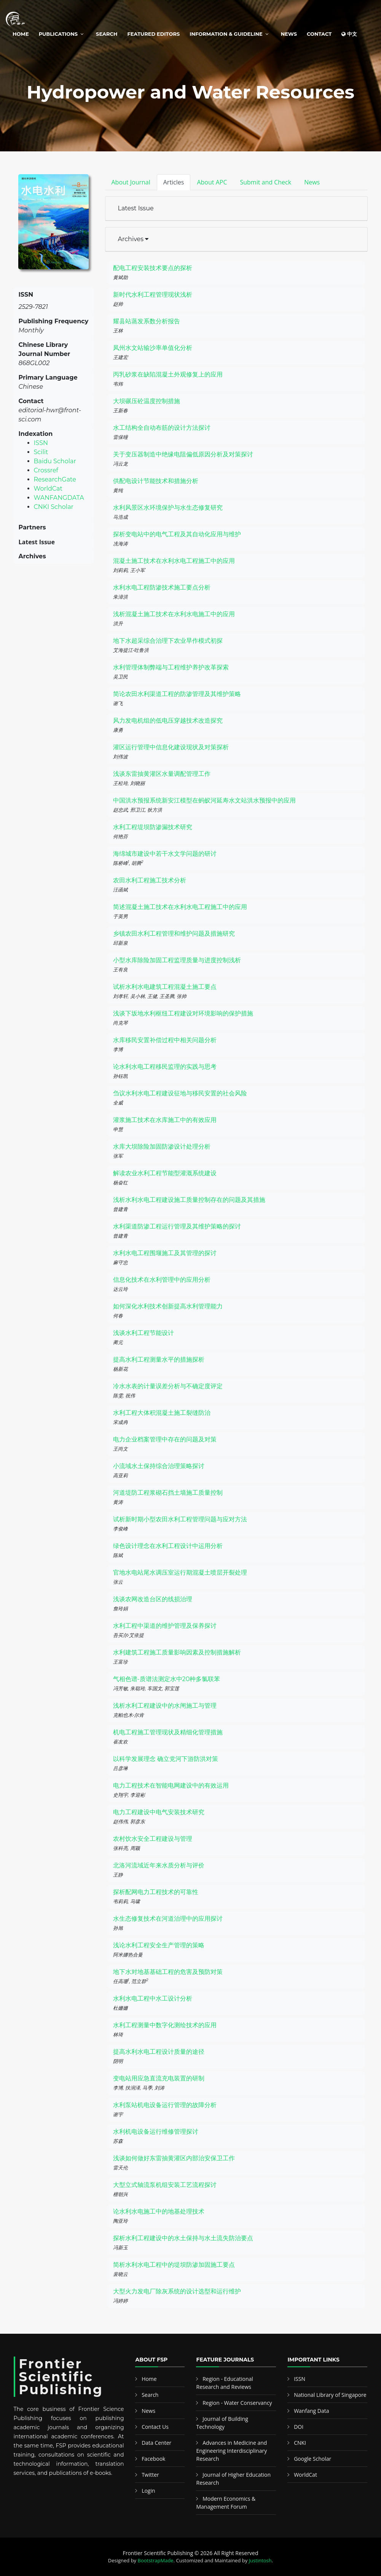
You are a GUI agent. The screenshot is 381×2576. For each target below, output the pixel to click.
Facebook (153, 2458)
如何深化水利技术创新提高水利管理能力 (168, 1306)
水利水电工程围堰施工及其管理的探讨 (165, 1253)
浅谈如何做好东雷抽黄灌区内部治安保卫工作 (174, 2158)
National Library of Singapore (330, 2394)
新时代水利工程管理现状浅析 (152, 294)
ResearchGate (55, 479)
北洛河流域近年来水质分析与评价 (158, 1865)
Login (148, 2490)
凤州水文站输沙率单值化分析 (152, 347)
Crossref (46, 470)
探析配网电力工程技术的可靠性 (155, 1892)
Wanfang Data (311, 2410)
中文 (349, 34)
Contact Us (155, 2426)
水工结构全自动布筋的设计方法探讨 (161, 427)
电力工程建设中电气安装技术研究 (158, 1812)
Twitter (150, 2474)
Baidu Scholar (55, 461)
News (289, 34)
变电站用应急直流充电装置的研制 (158, 2078)
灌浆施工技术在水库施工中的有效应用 (165, 1120)
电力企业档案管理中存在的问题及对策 (165, 1439)
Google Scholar (312, 2458)
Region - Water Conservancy (237, 2402)
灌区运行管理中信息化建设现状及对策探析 (171, 747)
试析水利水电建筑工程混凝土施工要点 (165, 986)
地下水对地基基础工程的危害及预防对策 (168, 1971)
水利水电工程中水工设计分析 (152, 1998)
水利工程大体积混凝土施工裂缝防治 (161, 1412)
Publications (58, 34)
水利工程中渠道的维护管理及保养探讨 (165, 1625)
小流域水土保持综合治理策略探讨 (158, 1466)
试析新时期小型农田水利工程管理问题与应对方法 (180, 1519)
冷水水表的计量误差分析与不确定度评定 (168, 1386)
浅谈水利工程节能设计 (143, 1332)
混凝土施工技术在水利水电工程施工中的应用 (174, 560)
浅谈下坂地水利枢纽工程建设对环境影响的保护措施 (183, 1013)
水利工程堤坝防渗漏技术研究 (152, 827)
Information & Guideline (226, 34)
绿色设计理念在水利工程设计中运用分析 (168, 1545)
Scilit (41, 452)
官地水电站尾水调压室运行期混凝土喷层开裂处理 (180, 1572)
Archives (133, 239)
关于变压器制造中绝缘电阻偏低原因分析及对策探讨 (183, 454)
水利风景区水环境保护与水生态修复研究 (168, 507)
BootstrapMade (156, 2560)
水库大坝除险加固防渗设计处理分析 (161, 1146)
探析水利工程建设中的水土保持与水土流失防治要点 (183, 2238)
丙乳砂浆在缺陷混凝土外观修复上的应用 (168, 374)
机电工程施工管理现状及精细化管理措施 (168, 1732)
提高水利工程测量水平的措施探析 (158, 1359)
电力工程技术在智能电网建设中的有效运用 (171, 1785)
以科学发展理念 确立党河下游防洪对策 (165, 1758)
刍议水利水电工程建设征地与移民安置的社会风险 (180, 1093)
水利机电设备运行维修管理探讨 (155, 2131)
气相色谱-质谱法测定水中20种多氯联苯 (166, 1679)
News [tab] (312, 182)
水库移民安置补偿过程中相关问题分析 (165, 1040)
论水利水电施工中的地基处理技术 (158, 2211)
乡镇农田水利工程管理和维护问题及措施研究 (174, 933)
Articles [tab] (173, 182)
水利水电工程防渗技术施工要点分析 (161, 587)
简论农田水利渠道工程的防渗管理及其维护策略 (177, 694)
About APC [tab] (212, 182)
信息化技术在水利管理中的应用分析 (161, 1279)
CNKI (300, 2442)
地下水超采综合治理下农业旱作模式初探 (168, 640)
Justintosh (260, 2560)
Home (21, 34)
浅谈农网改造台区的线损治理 (152, 1599)
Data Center (156, 2442)
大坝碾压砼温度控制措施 (146, 401)
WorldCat (48, 488)
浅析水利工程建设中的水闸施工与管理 (165, 1705)
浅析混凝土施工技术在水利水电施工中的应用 (174, 614)
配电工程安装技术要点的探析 (152, 268)
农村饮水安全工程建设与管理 (152, 1838)
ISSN (41, 443)
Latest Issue (136, 208)
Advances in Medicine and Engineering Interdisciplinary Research (231, 2450)
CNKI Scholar (54, 506)
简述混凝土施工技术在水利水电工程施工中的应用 (180, 907)
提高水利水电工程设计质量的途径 (158, 2051)
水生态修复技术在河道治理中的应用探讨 (168, 1918)
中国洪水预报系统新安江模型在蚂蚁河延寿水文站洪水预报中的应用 (204, 800)
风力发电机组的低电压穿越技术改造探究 (168, 720)
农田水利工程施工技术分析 (149, 880)
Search (106, 34)
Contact (319, 34)
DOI (298, 2426)
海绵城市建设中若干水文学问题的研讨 (165, 853)
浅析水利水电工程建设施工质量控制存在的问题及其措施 (189, 1199)
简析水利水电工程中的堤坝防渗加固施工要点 (174, 2264)
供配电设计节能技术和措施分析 (155, 481)
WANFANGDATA (59, 497)
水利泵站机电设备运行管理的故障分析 (165, 2105)
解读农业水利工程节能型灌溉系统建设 (165, 1173)
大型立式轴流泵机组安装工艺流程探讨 (165, 2184)
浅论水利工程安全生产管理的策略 (158, 1945)
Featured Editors (154, 34)
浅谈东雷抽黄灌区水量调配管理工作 (161, 773)
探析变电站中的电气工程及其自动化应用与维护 (177, 534)
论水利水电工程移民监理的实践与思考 (165, 1066)
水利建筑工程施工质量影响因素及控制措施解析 (177, 1652)
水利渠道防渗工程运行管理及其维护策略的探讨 (177, 1226)
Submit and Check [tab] (265, 182)
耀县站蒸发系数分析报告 (146, 321)
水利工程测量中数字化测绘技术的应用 (165, 2025)
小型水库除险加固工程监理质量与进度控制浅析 (177, 960)
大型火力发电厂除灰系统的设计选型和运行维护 (177, 2291)
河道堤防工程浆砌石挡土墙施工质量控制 (168, 1492)
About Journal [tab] (131, 182)
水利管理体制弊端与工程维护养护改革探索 (171, 667)
